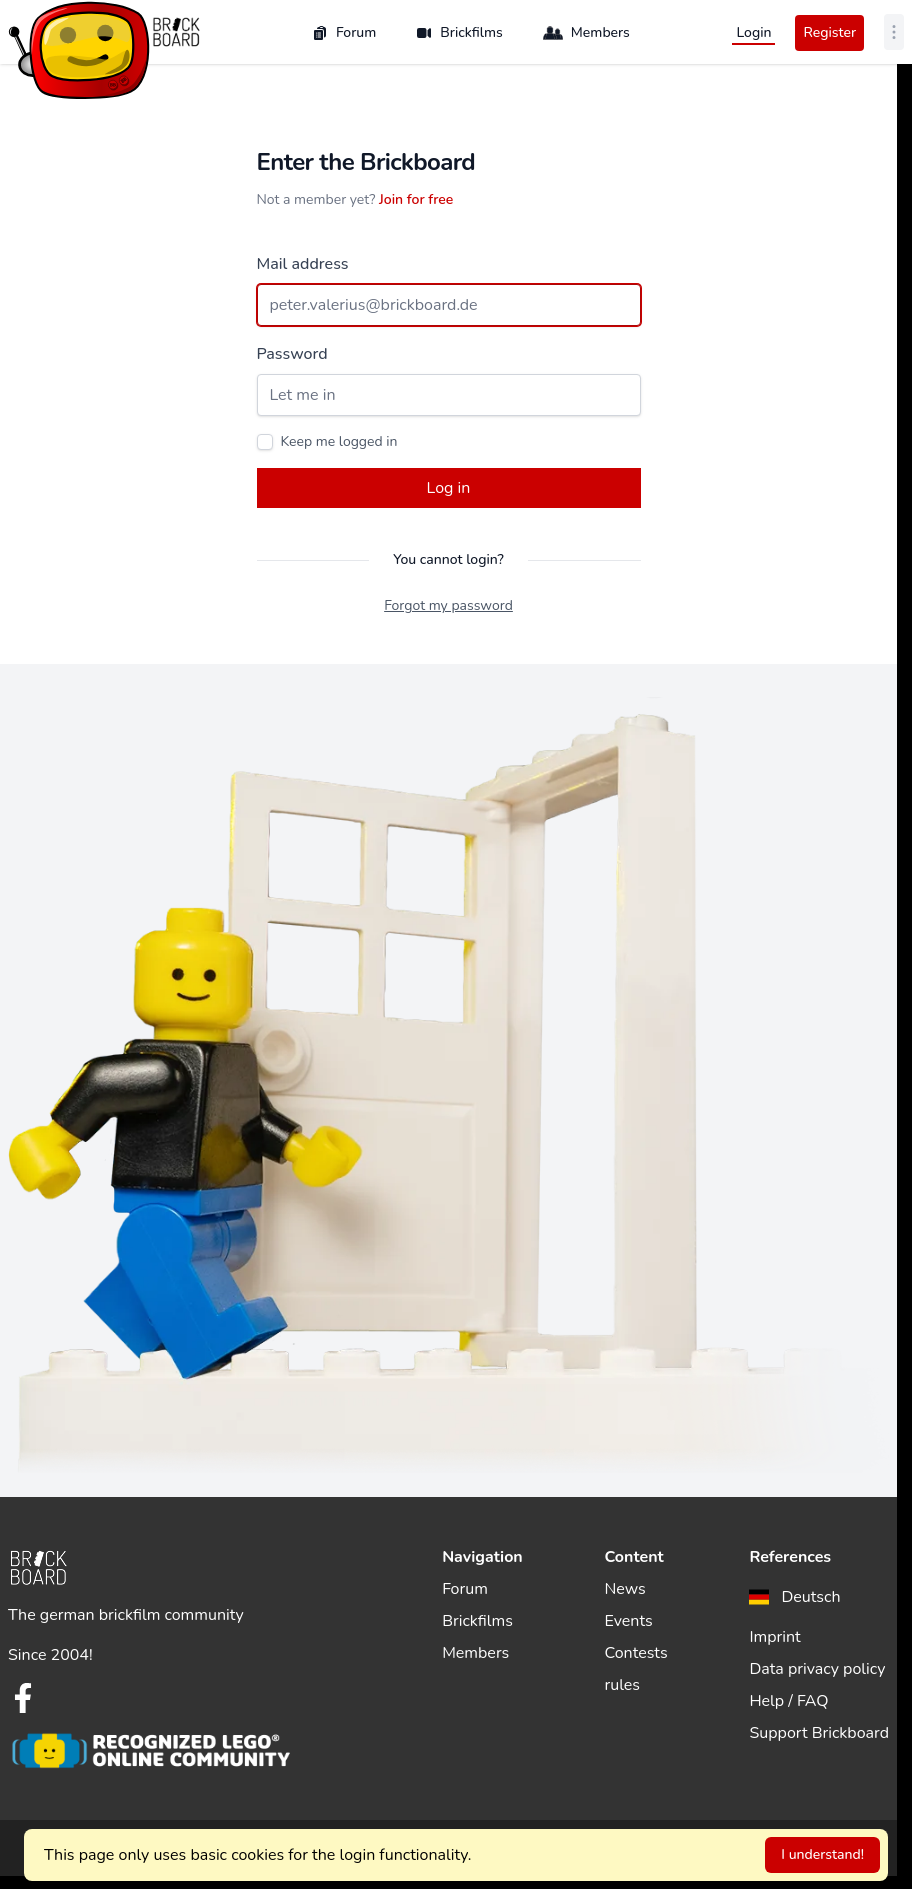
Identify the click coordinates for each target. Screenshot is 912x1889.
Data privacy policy (817, 1669)
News (625, 1589)
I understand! (822, 1854)
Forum (344, 32)
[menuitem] (794, 1597)
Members (586, 33)
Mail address (303, 264)
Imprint (774, 1637)
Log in (449, 488)
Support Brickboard (819, 1733)
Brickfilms (459, 32)
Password (292, 354)
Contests (636, 1653)
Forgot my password (448, 605)
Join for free (416, 199)
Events (629, 1621)
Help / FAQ (788, 1701)
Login (753, 32)
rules (623, 1685)
